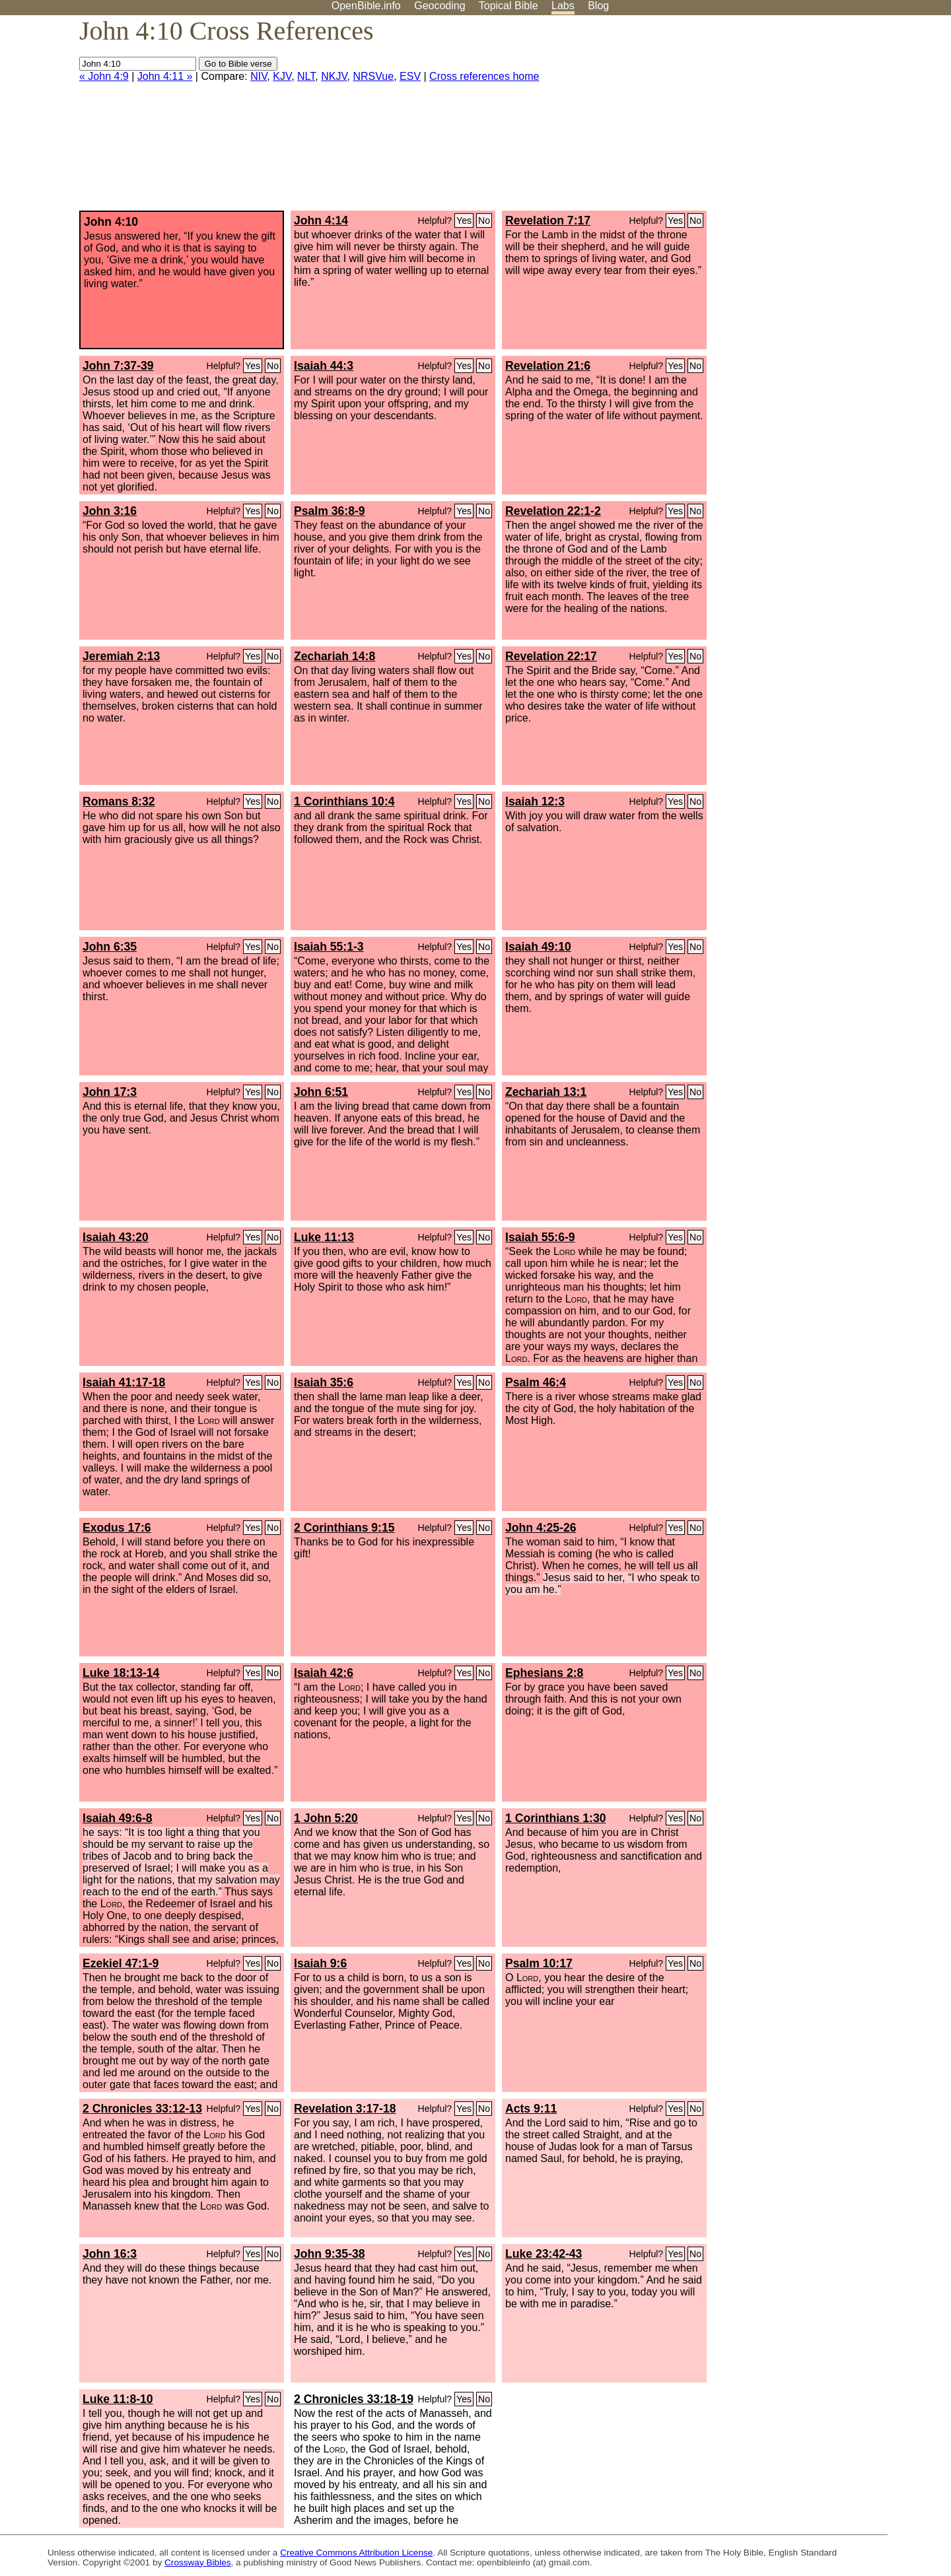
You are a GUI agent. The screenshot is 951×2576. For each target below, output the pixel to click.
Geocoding (439, 5)
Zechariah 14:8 (334, 656)
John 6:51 (321, 1092)
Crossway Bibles (197, 2562)
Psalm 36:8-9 (329, 511)
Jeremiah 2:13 (121, 656)
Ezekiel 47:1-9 (120, 1963)
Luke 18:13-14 (121, 1672)
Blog (598, 5)
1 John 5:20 (326, 1818)
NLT (306, 76)
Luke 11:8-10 (118, 2399)
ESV (410, 76)
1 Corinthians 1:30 (555, 1818)
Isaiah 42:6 (323, 1672)
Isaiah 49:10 (538, 946)
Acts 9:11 (531, 2108)
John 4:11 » (165, 76)
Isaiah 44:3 (323, 365)
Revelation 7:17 (547, 220)
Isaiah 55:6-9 (540, 1237)
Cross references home (484, 76)
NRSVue (373, 76)
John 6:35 (110, 946)
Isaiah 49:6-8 (118, 1818)
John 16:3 (110, 2253)
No (484, 220)
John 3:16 (110, 511)
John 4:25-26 (541, 1527)
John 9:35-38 (329, 2253)
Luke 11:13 (324, 1237)
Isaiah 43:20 (116, 1237)
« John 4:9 (104, 76)
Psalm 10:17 (539, 1963)
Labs (563, 5)
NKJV (334, 76)
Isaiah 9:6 (320, 1963)
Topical (508, 5)
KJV (282, 76)
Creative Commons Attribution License (356, 2553)
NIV (258, 76)
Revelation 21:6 (547, 365)
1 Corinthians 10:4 (344, 801)
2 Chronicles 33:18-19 (353, 2399)
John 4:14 (321, 220)
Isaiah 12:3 (535, 801)
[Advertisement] (817, 118)
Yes (464, 220)
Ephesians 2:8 (544, 1672)
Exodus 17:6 (117, 1527)
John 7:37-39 (118, 365)
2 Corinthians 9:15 (344, 1527)
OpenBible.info (366, 5)
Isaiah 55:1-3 (329, 946)
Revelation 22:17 (551, 656)
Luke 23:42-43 (543, 2253)
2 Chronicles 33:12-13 (142, 2108)
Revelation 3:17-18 (345, 2108)
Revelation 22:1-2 (553, 511)
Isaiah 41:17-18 (124, 1382)
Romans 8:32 (119, 801)
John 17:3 (110, 1092)
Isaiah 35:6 (323, 1382)
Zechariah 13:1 (545, 1092)
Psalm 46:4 (535, 1382)
